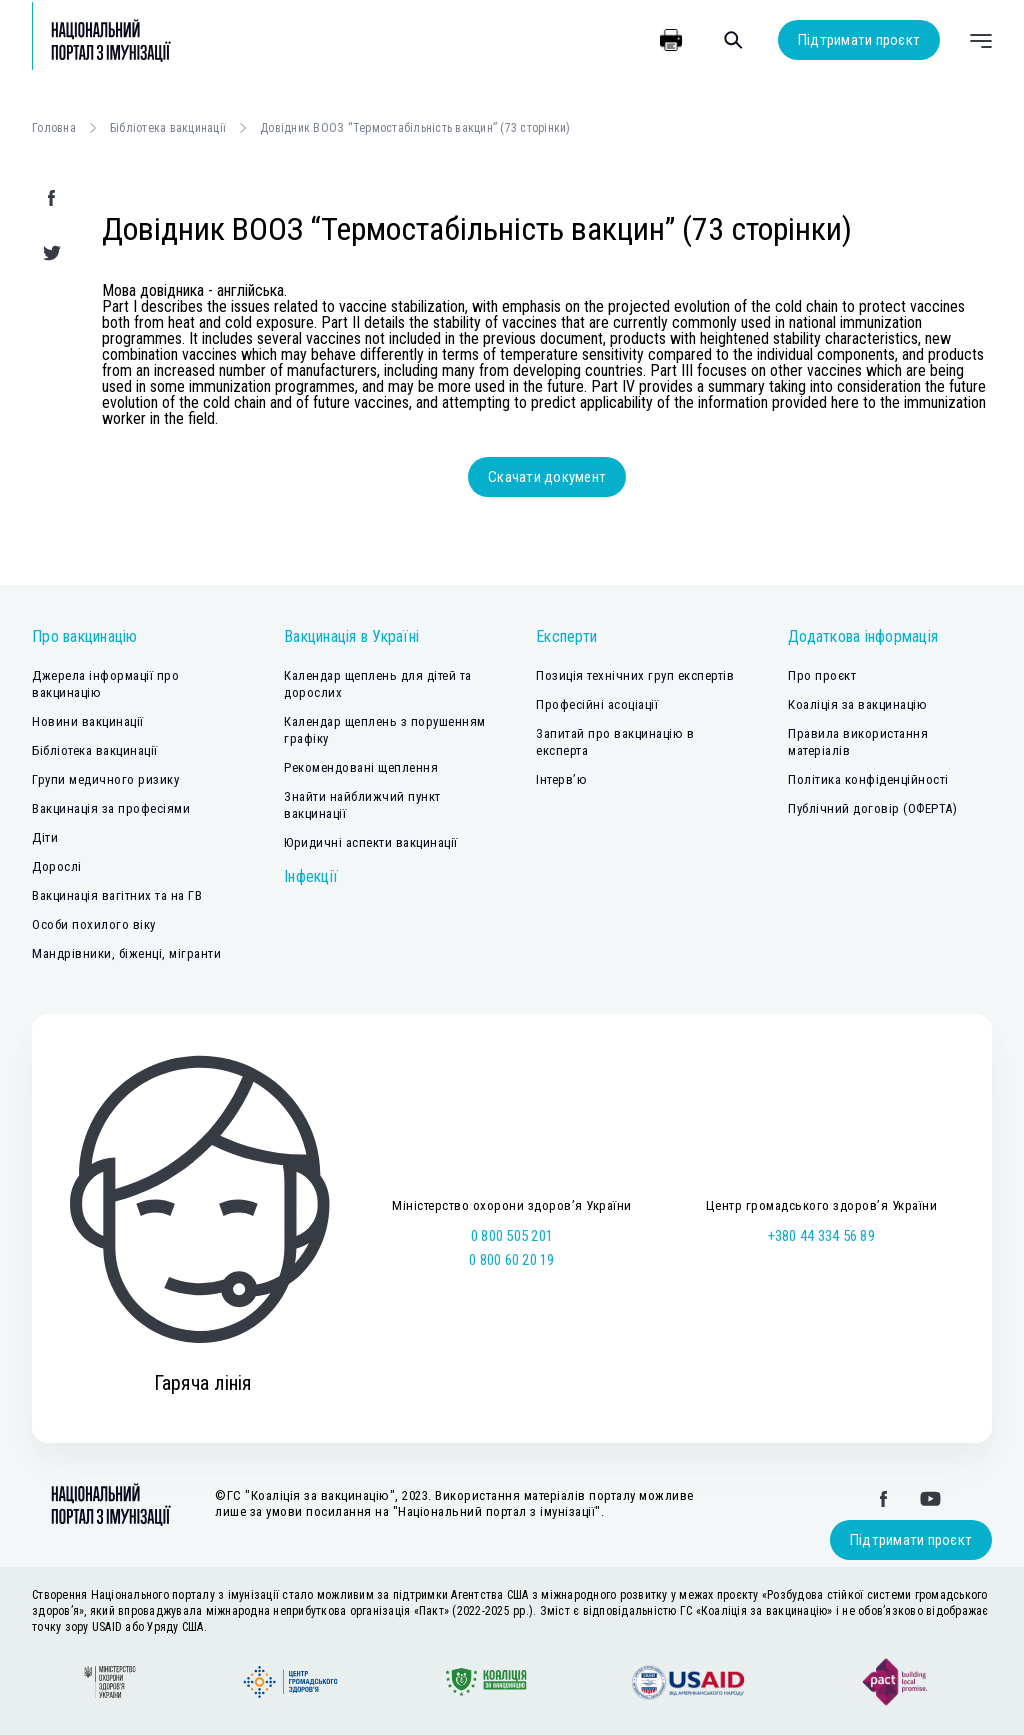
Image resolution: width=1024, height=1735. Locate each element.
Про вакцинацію (85, 636)
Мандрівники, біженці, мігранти (126, 953)
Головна (54, 128)
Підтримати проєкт (859, 40)
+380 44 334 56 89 (821, 1236)
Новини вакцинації (88, 721)
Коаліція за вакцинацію (857, 704)
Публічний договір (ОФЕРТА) (872, 808)
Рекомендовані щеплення (361, 767)
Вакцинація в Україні (351, 636)
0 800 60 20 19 (512, 1260)
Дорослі (57, 866)
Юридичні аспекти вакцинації (371, 842)
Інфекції (311, 876)
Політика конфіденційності (868, 779)
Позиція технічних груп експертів (635, 675)
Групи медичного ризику (105, 779)
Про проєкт (822, 675)
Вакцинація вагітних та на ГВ (117, 895)
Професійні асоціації (597, 704)
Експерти (566, 636)
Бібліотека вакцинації (168, 128)
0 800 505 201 (512, 1236)
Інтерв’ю (561, 779)
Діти (45, 837)
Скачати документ (547, 477)
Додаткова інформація (863, 636)
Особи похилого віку (94, 924)
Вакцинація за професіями (111, 808)
